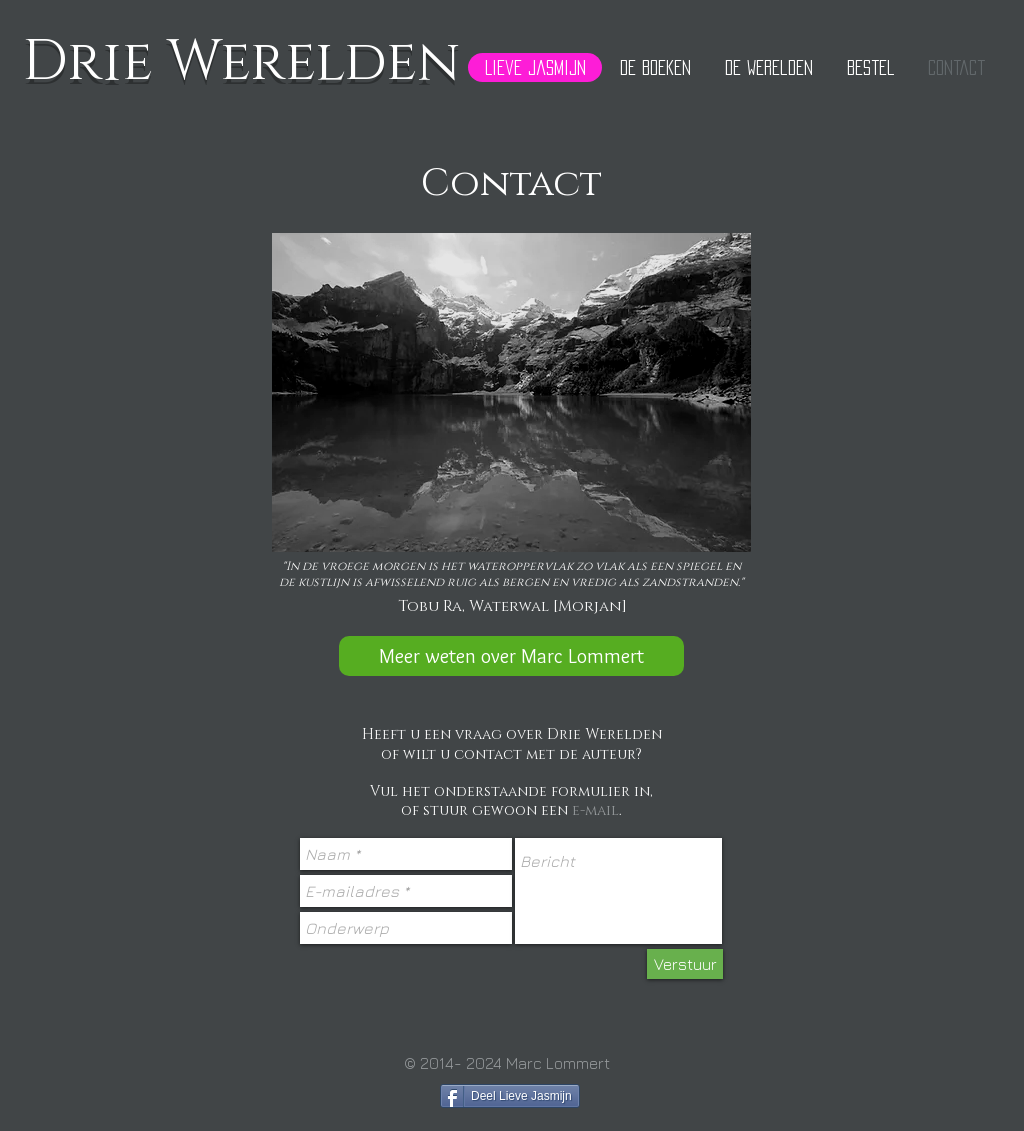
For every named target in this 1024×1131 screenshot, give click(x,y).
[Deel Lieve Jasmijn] (510, 1096)
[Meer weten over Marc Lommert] (511, 656)
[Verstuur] (685, 964)
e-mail (595, 810)
